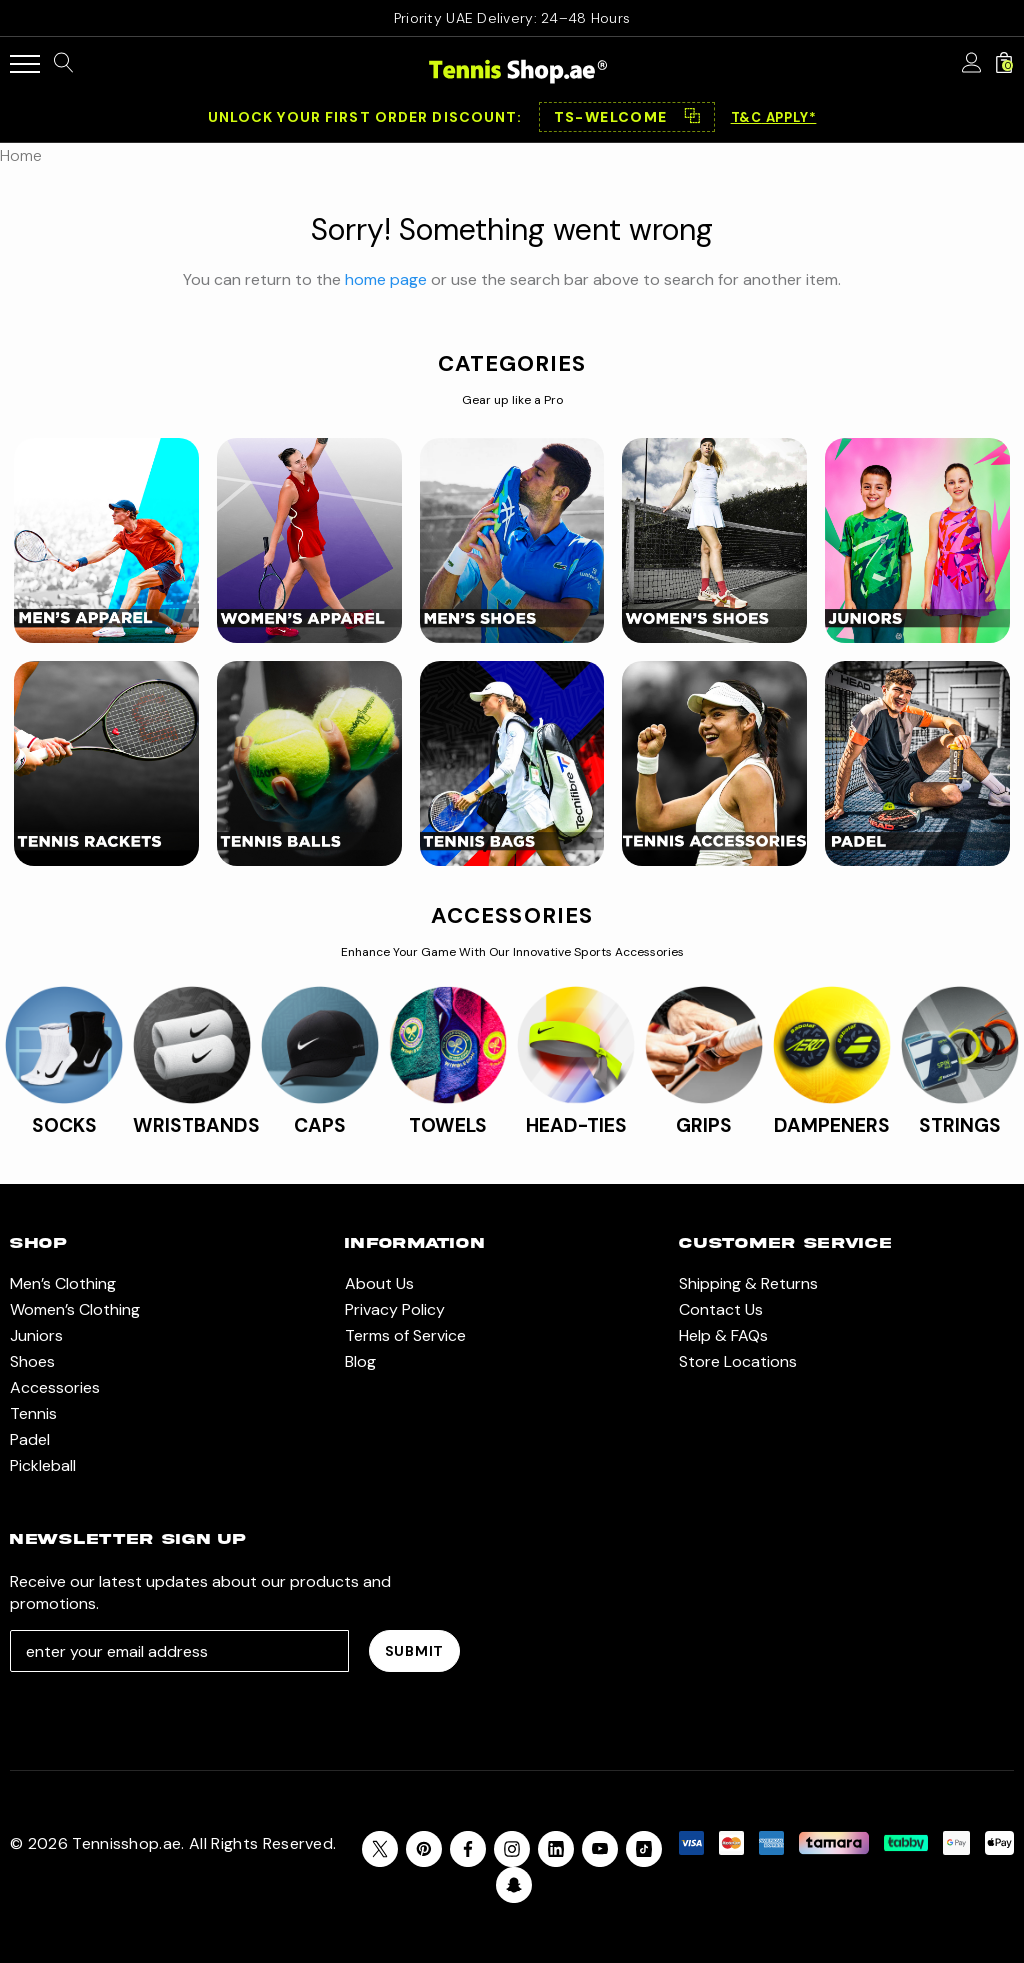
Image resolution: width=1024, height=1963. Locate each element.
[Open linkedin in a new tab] (556, 1849)
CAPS (320, 1125)
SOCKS (64, 1125)
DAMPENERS (832, 1125)
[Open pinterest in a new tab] (424, 1849)
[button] (627, 117)
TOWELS (448, 1125)
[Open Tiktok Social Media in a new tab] (644, 1849)
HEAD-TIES (576, 1125)
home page (386, 279)
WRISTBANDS (196, 1125)
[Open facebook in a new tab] (468, 1849)
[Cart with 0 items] (1004, 64)
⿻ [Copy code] (692, 117)
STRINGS (960, 1125)
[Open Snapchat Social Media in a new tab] (514, 1885)
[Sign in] (972, 64)
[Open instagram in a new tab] (512, 1849)
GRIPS (704, 1125)
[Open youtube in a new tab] (600, 1849)
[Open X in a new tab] (380, 1849)
